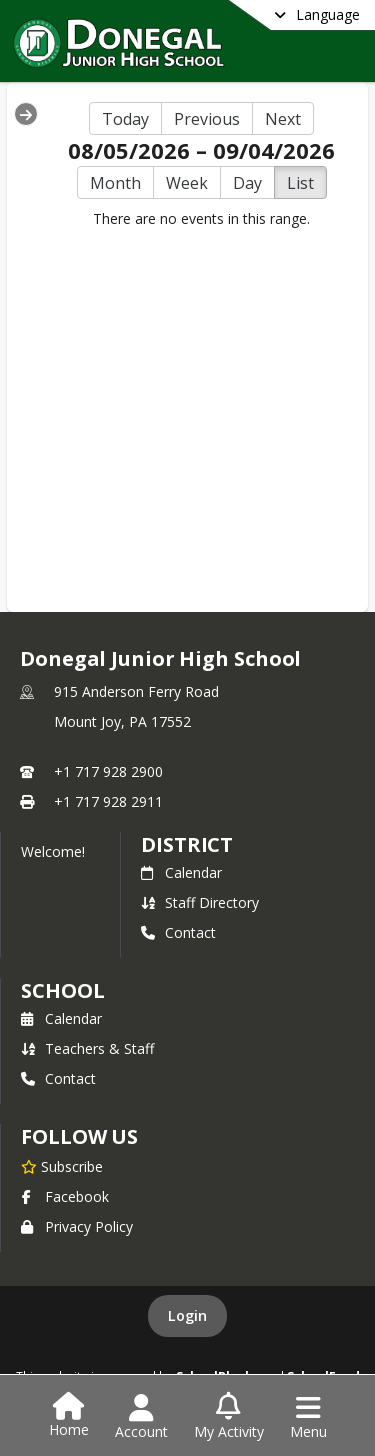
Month (115, 183)
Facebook (65, 1196)
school (62, 990)
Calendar (181, 872)
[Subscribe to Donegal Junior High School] (62, 1166)
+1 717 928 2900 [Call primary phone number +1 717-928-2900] (108, 771)
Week (187, 183)
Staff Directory (200, 902)
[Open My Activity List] (229, 1417)
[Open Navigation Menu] (308, 1417)
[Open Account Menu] (141, 1417)
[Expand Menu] (26, 114)
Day (247, 183)
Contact (178, 932)
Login (187, 1315)
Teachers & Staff (87, 1048)
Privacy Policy (77, 1226)
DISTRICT (187, 844)
